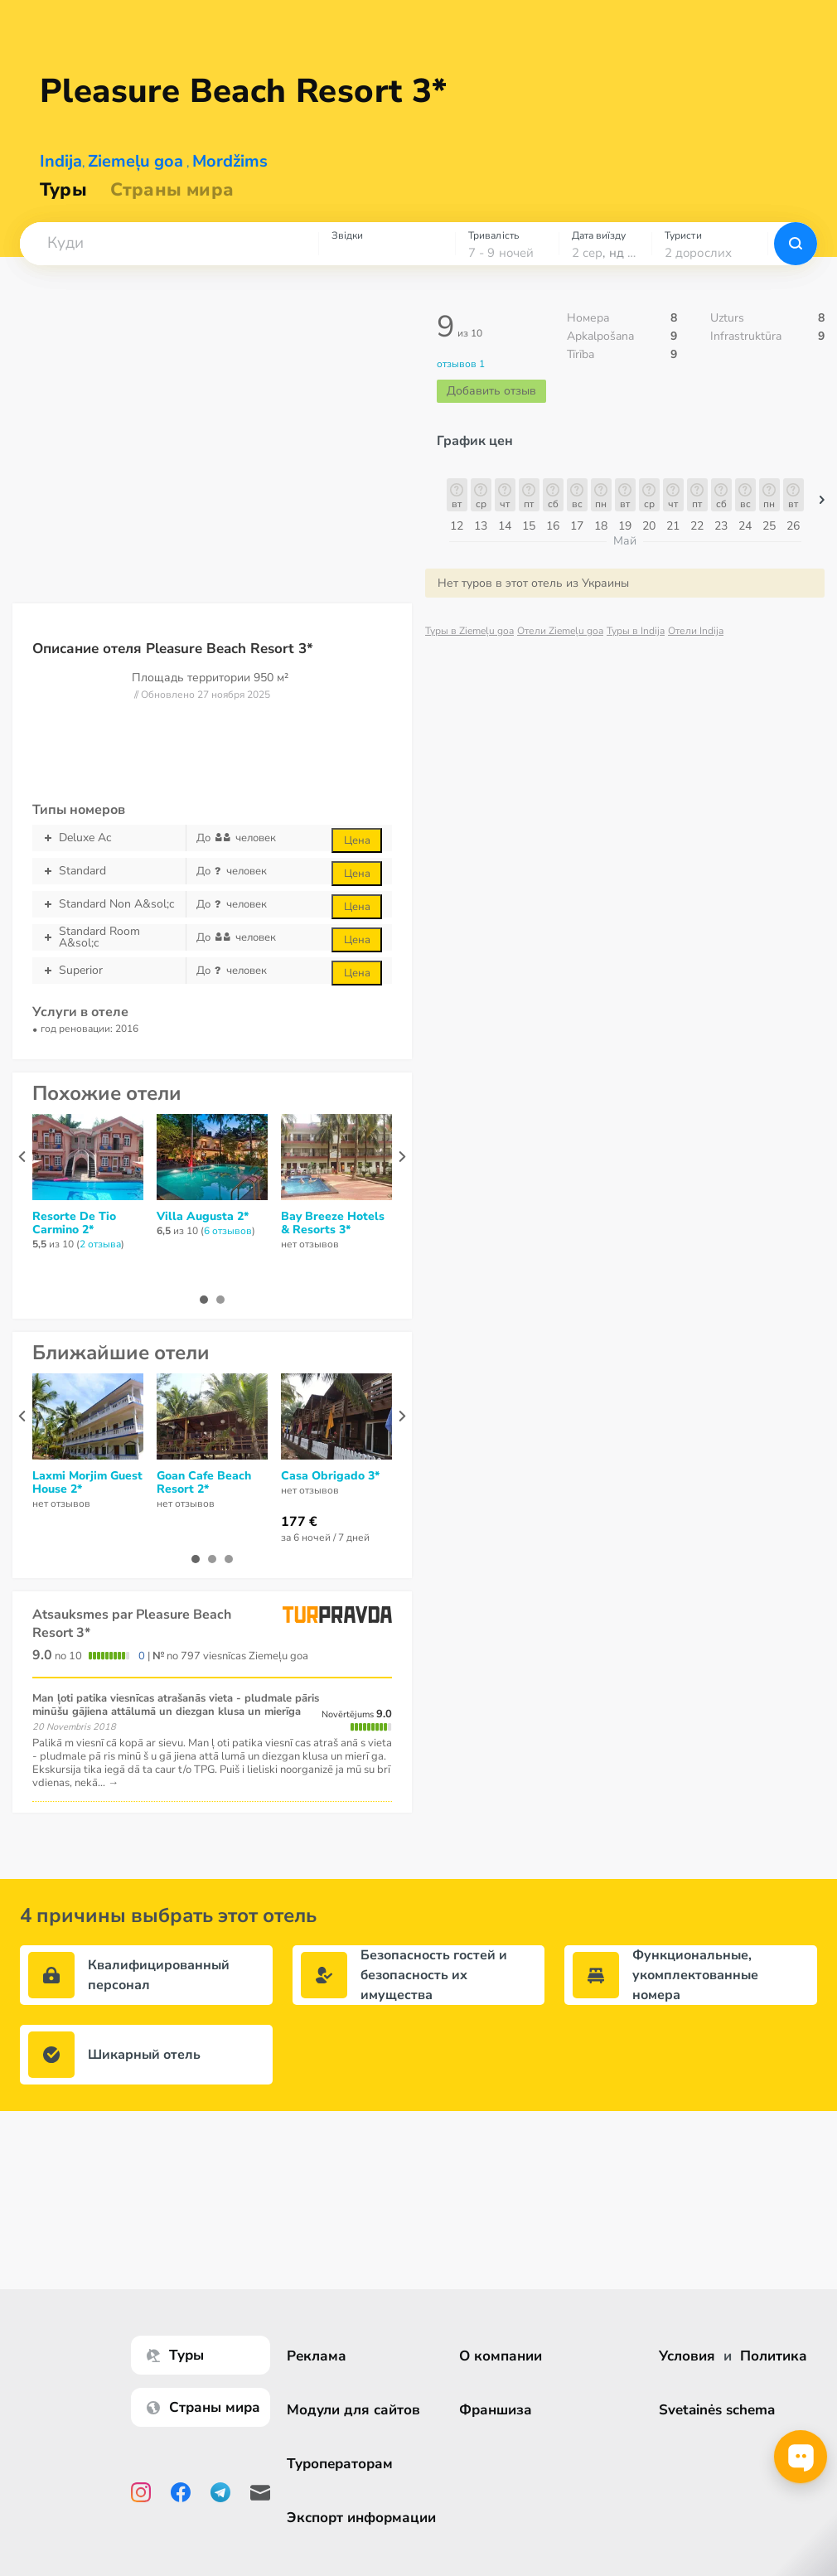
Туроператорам (341, 2463)
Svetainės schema (717, 2409)
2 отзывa (100, 1244)
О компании (501, 2355)
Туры (63, 189)
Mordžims (230, 161)
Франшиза (496, 2409)
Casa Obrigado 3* (330, 1476)
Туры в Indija (636, 630)
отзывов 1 (461, 363)
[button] (169, 243)
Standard (109, 871)
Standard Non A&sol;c (109, 904)
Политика (773, 2355)
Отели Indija (695, 630)
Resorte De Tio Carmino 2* (74, 1223)
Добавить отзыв (491, 391)
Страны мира (172, 189)
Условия (687, 2355)
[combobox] (169, 243)
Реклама (318, 2355)
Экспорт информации (363, 2517)
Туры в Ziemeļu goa (469, 630)
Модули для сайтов (355, 2409)
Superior (109, 970)
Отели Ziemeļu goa (560, 630)
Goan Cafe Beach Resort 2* (204, 1483)
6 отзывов (228, 1230)
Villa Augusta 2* (203, 1216)
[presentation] (22, 1156)
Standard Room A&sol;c (109, 937)
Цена (357, 840)
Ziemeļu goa (135, 161)
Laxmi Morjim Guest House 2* (87, 1483)
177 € (299, 1522)
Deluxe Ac (109, 838)
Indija (61, 161)
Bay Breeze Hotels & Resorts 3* (333, 1223)
